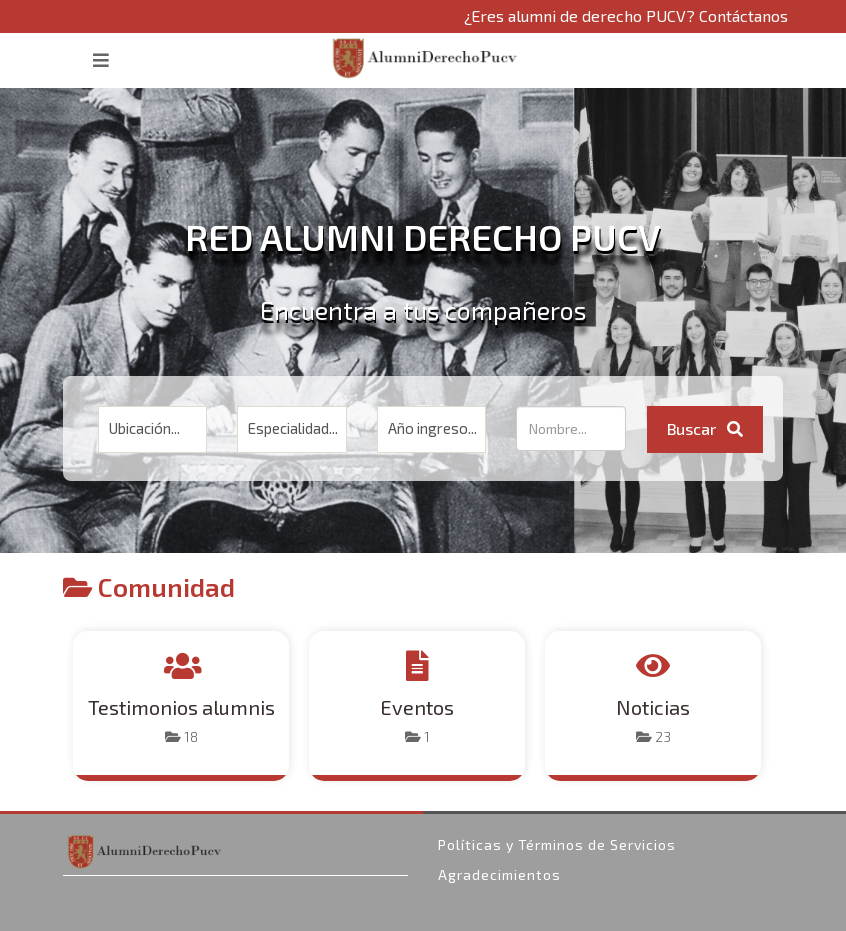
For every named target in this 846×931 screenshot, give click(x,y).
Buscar (705, 428)
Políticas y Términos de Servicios (557, 844)
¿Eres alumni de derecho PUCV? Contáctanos (626, 15)
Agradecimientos (499, 874)
